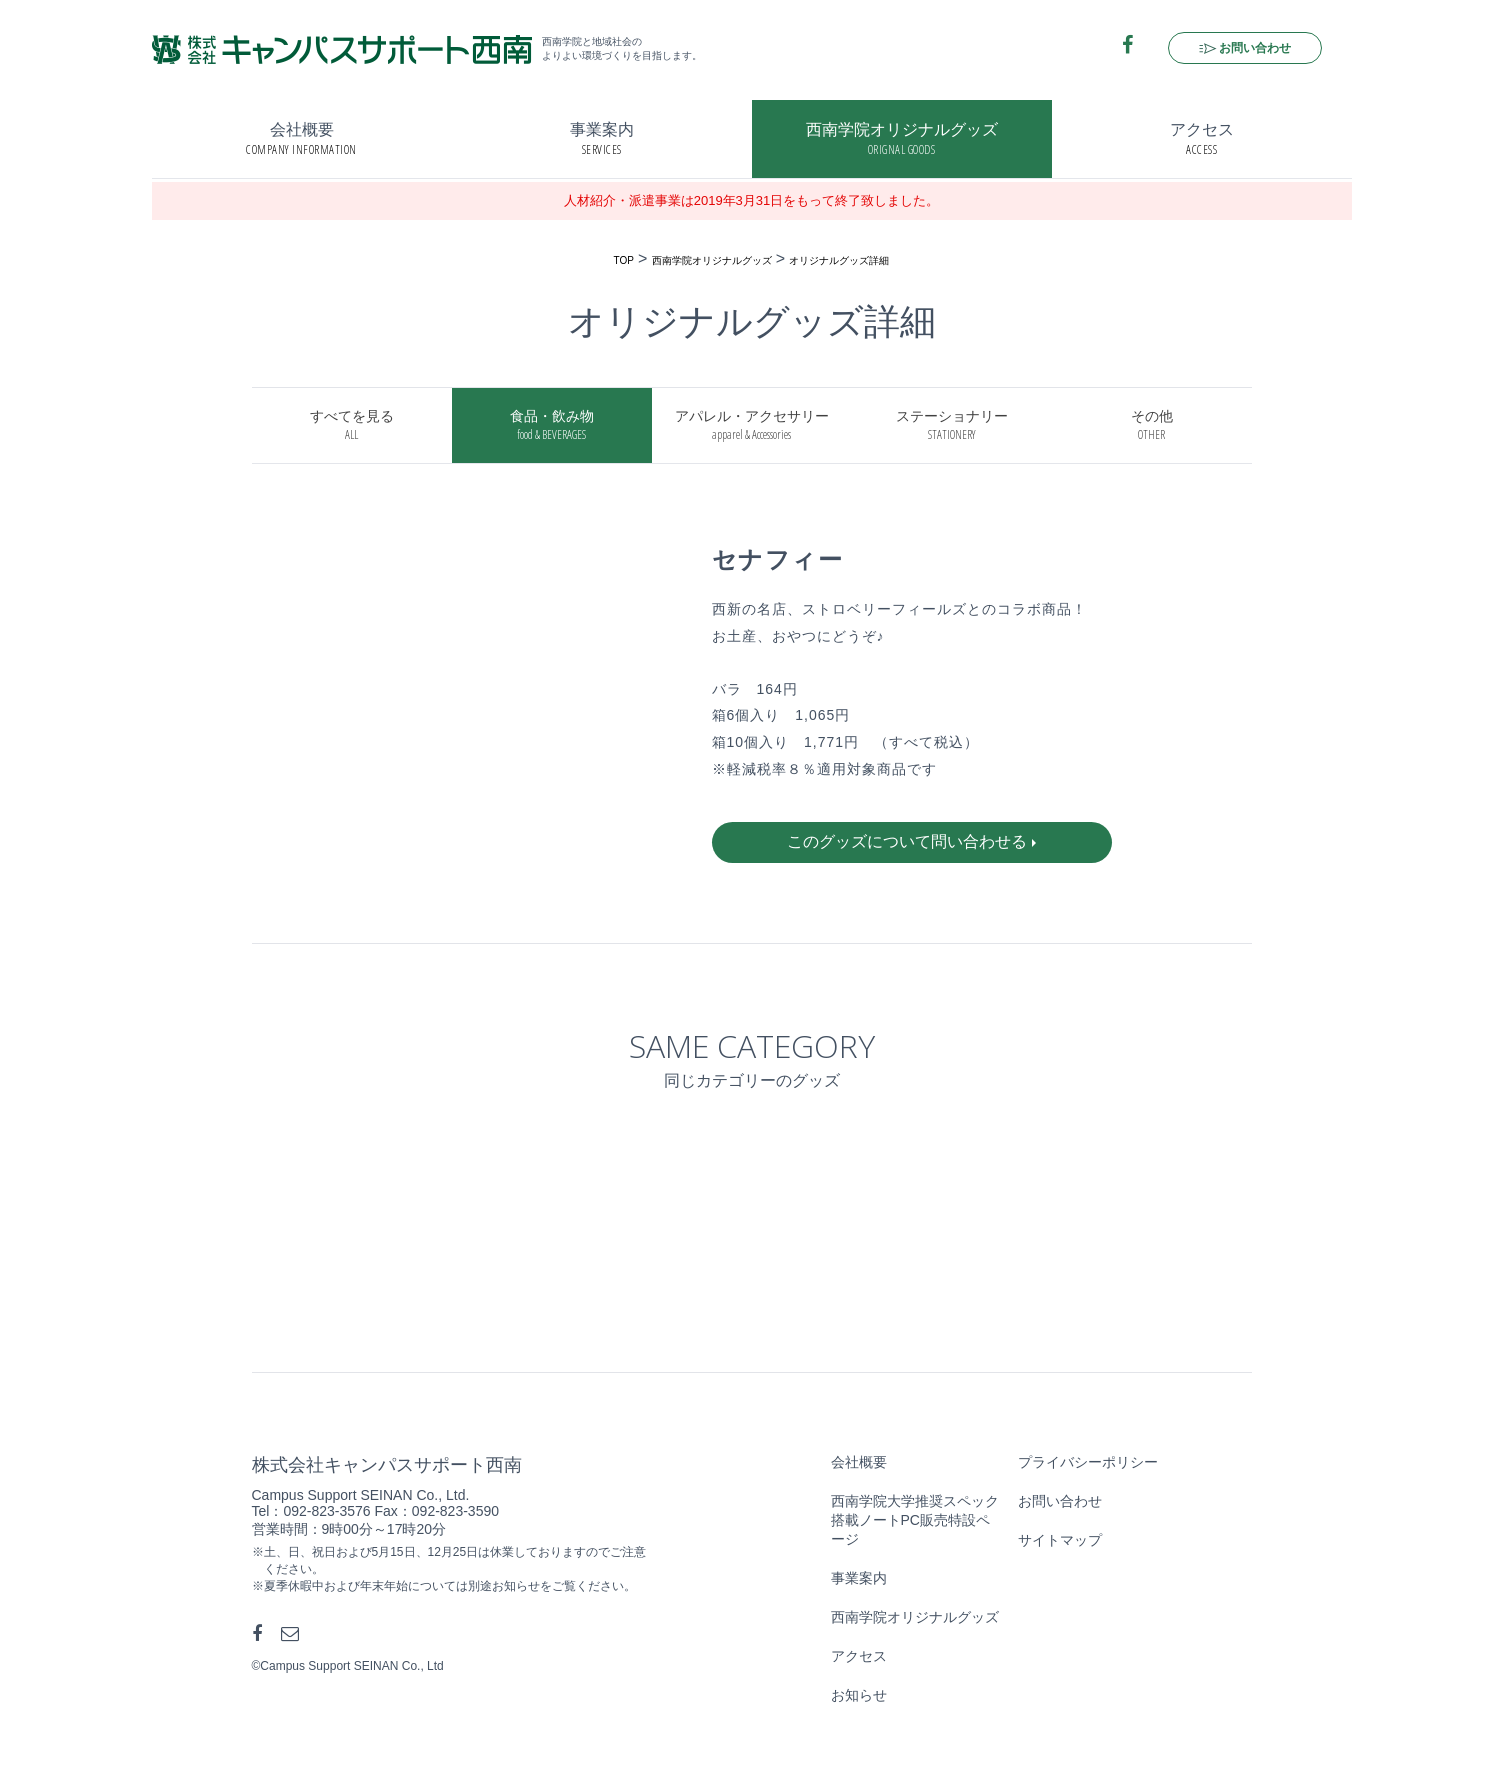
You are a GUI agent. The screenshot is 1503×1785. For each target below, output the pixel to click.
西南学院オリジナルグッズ (902, 139)
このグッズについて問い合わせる (907, 841)
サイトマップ (1060, 1540)
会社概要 (302, 139)
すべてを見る (352, 425)
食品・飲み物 (552, 425)
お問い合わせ (1255, 48)
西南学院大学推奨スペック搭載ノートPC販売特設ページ (915, 1520)
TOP (624, 260)
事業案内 (602, 139)
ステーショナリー (952, 425)
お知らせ (859, 1695)
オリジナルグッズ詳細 (839, 260)
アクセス (1202, 139)
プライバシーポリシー (1088, 1462)
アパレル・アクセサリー (752, 425)
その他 (1152, 425)
